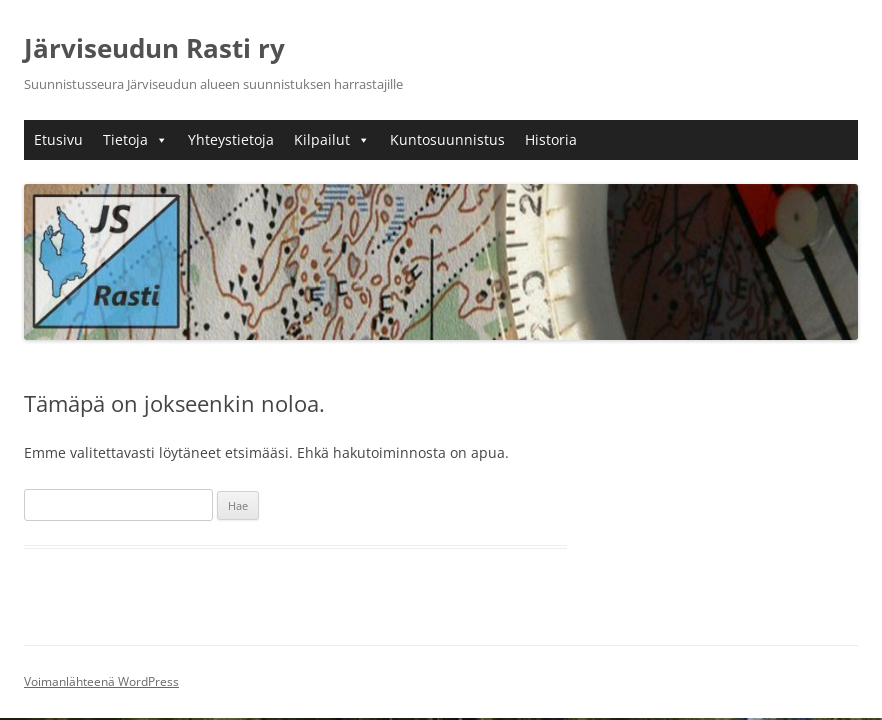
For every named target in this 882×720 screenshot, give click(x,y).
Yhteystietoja (231, 139)
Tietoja (135, 139)
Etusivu (58, 139)
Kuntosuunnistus (447, 139)
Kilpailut (332, 139)
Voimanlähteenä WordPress (101, 681)
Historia (551, 139)
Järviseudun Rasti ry (154, 48)
